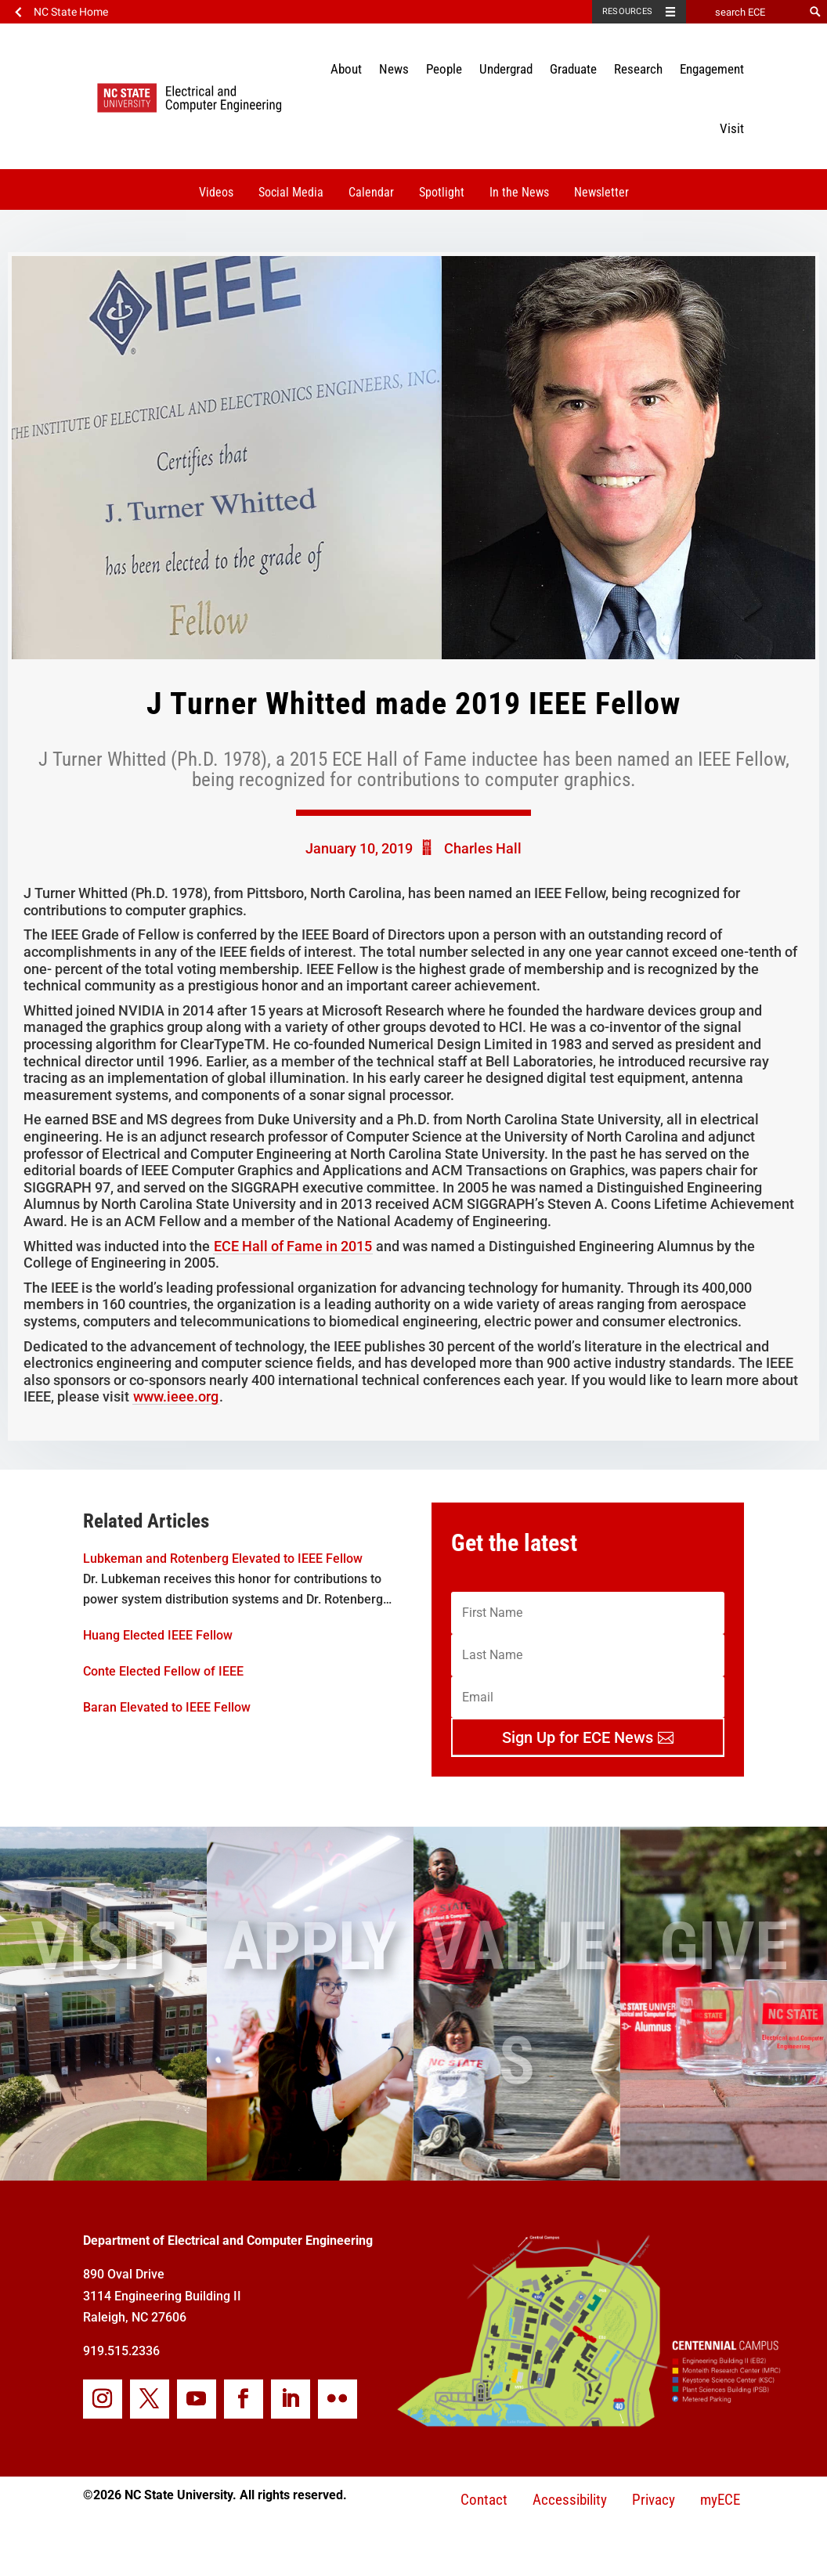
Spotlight (441, 192)
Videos (216, 192)
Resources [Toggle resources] (627, 11)
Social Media (290, 192)
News (394, 69)
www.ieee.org (175, 1396)
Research (638, 69)
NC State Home (71, 11)
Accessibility (570, 2500)
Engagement (712, 69)
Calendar (371, 192)
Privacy (653, 2500)
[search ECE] (745, 11)
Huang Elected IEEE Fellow (158, 1635)
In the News (519, 192)
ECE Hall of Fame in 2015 (293, 1246)
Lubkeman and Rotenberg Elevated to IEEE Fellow (223, 1558)
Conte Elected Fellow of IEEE (163, 1671)
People (444, 69)
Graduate (573, 69)
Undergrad (506, 69)
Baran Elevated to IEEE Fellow (167, 1707)
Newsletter (601, 192)
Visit (732, 128)
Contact (483, 2500)
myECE (720, 2500)
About (346, 69)
